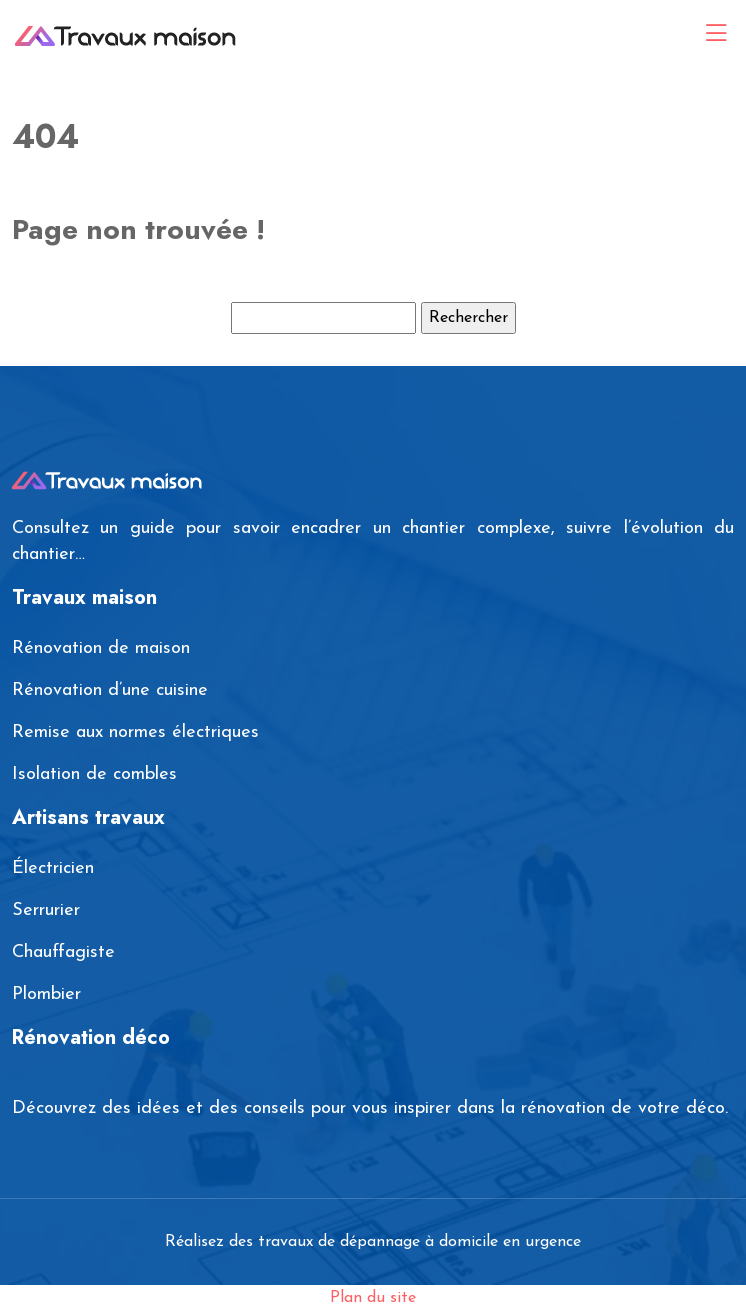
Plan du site (373, 1298)
